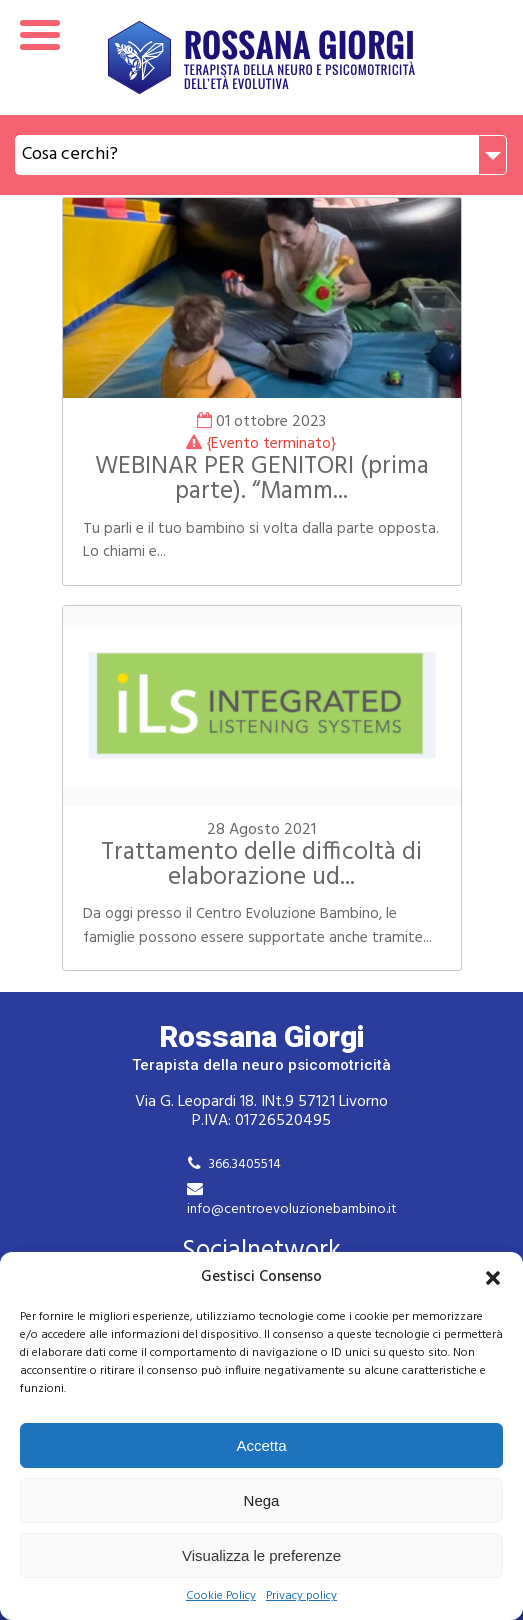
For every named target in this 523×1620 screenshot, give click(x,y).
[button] (493, 1278)
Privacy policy (301, 1596)
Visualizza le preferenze (261, 1555)
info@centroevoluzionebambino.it (292, 1209)
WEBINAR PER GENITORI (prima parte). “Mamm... (262, 479)
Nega (262, 1500)
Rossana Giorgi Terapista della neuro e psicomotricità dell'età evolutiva (261, 57)
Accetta (261, 1445)
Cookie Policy (221, 1596)
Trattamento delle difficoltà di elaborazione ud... (261, 865)
